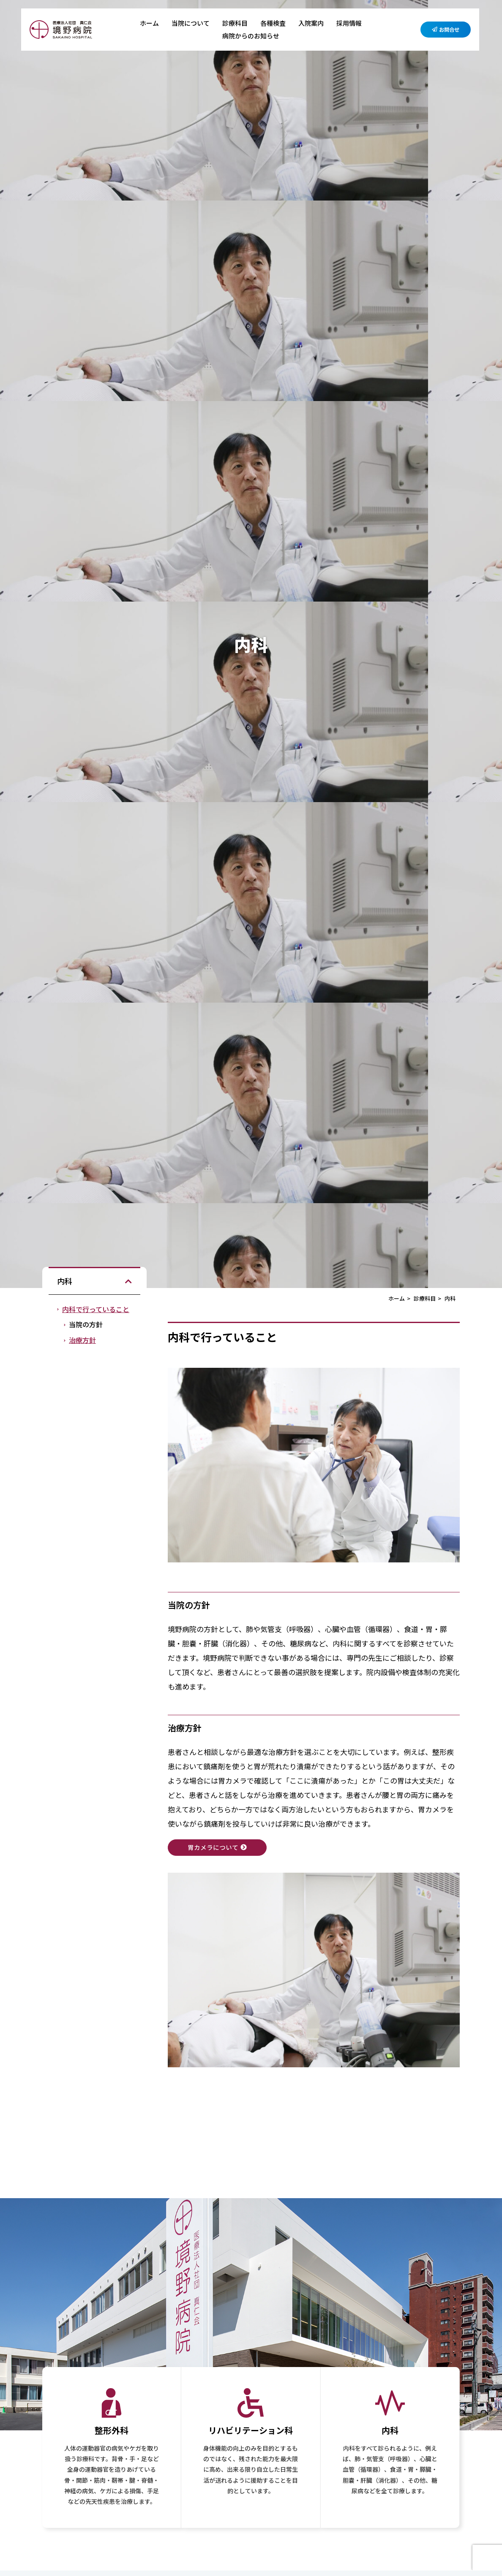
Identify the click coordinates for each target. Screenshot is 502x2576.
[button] (128, 1281)
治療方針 (82, 1340)
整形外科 (111, 2430)
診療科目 (235, 23)
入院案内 (311, 23)
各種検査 (273, 23)
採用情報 (349, 23)
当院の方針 (86, 1324)
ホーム (149, 23)
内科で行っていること (95, 1309)
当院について (191, 23)
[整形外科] (111, 2403)
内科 (390, 2430)
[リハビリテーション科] (250, 2403)
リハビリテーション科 (250, 2430)
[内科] (390, 2403)
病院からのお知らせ (250, 35)
